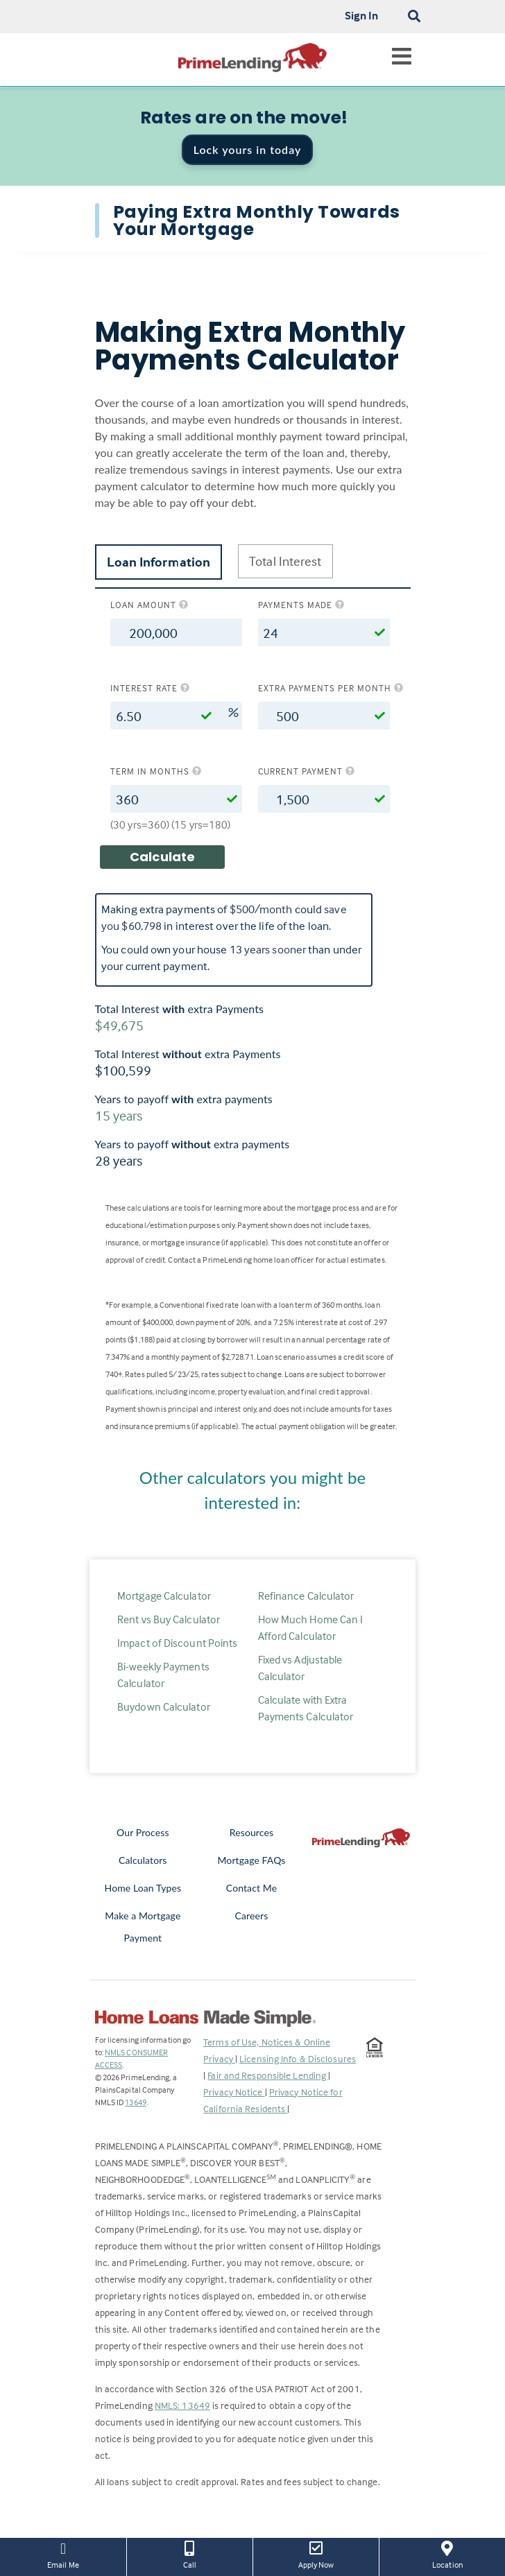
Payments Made (301, 604)
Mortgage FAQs (251, 1860)
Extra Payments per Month (324, 687)
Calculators (142, 1860)
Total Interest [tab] (285, 561)
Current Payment (306, 771)
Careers (251, 1915)
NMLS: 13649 (182, 2405)
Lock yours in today (248, 149)
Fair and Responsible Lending (267, 2075)
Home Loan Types (143, 1888)
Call (189, 2554)
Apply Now (316, 2554)
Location (447, 2554)
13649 (135, 2102)
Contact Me (251, 1888)
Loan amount (149, 604)
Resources (251, 1832)
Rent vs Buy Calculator (168, 1619)
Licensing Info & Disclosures (297, 2058)
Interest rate (150, 687)
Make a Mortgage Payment (142, 1927)
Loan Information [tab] (159, 561)
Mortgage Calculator (164, 1595)
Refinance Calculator (306, 1595)
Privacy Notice (234, 2092)
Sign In (362, 15)
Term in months (156, 771)
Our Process (143, 1832)
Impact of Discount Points (177, 1643)
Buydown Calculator (163, 1706)
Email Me (63, 2554)
